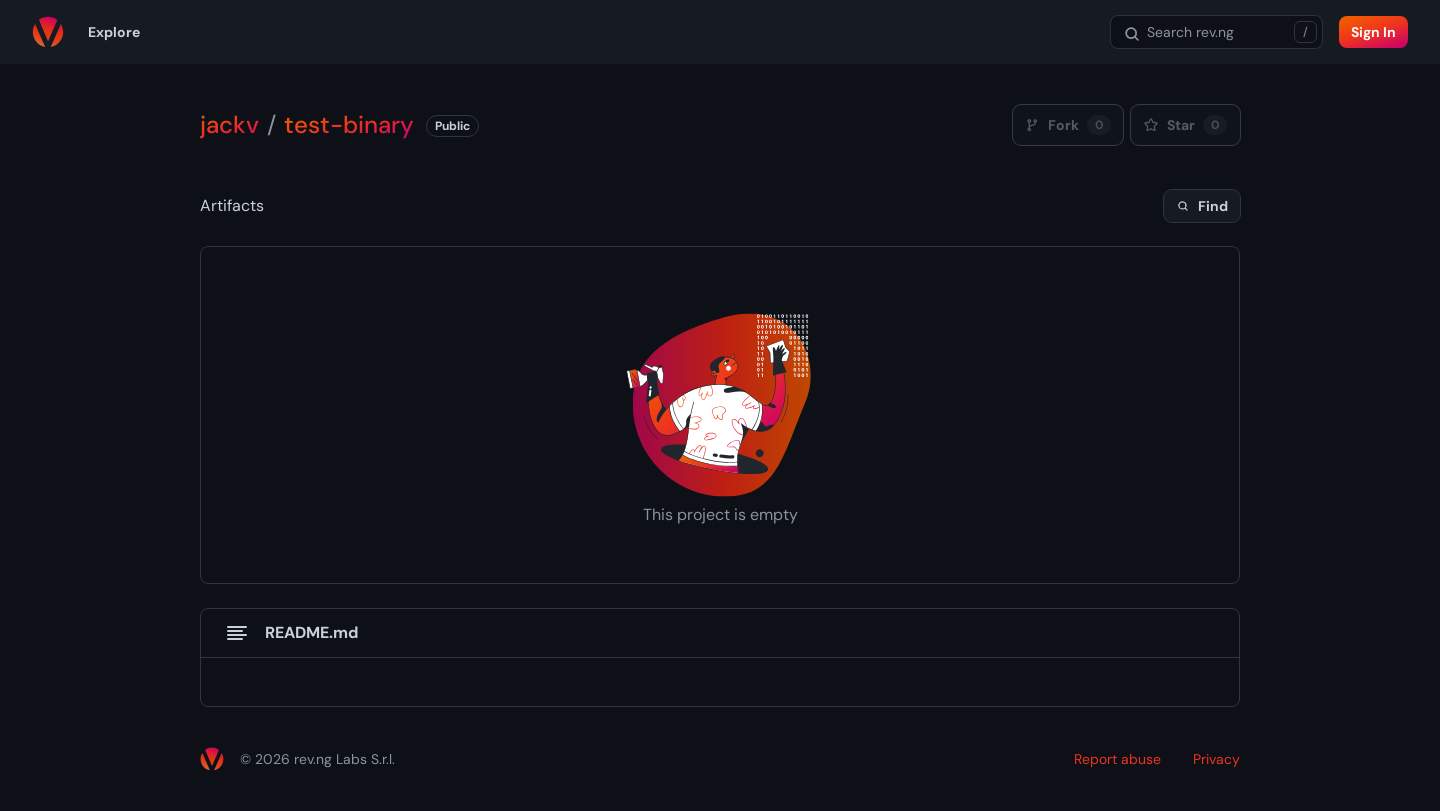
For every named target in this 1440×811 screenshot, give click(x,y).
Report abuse (1117, 759)
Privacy (1216, 759)
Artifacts (232, 205)
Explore (114, 32)
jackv (229, 124)
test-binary (349, 124)
